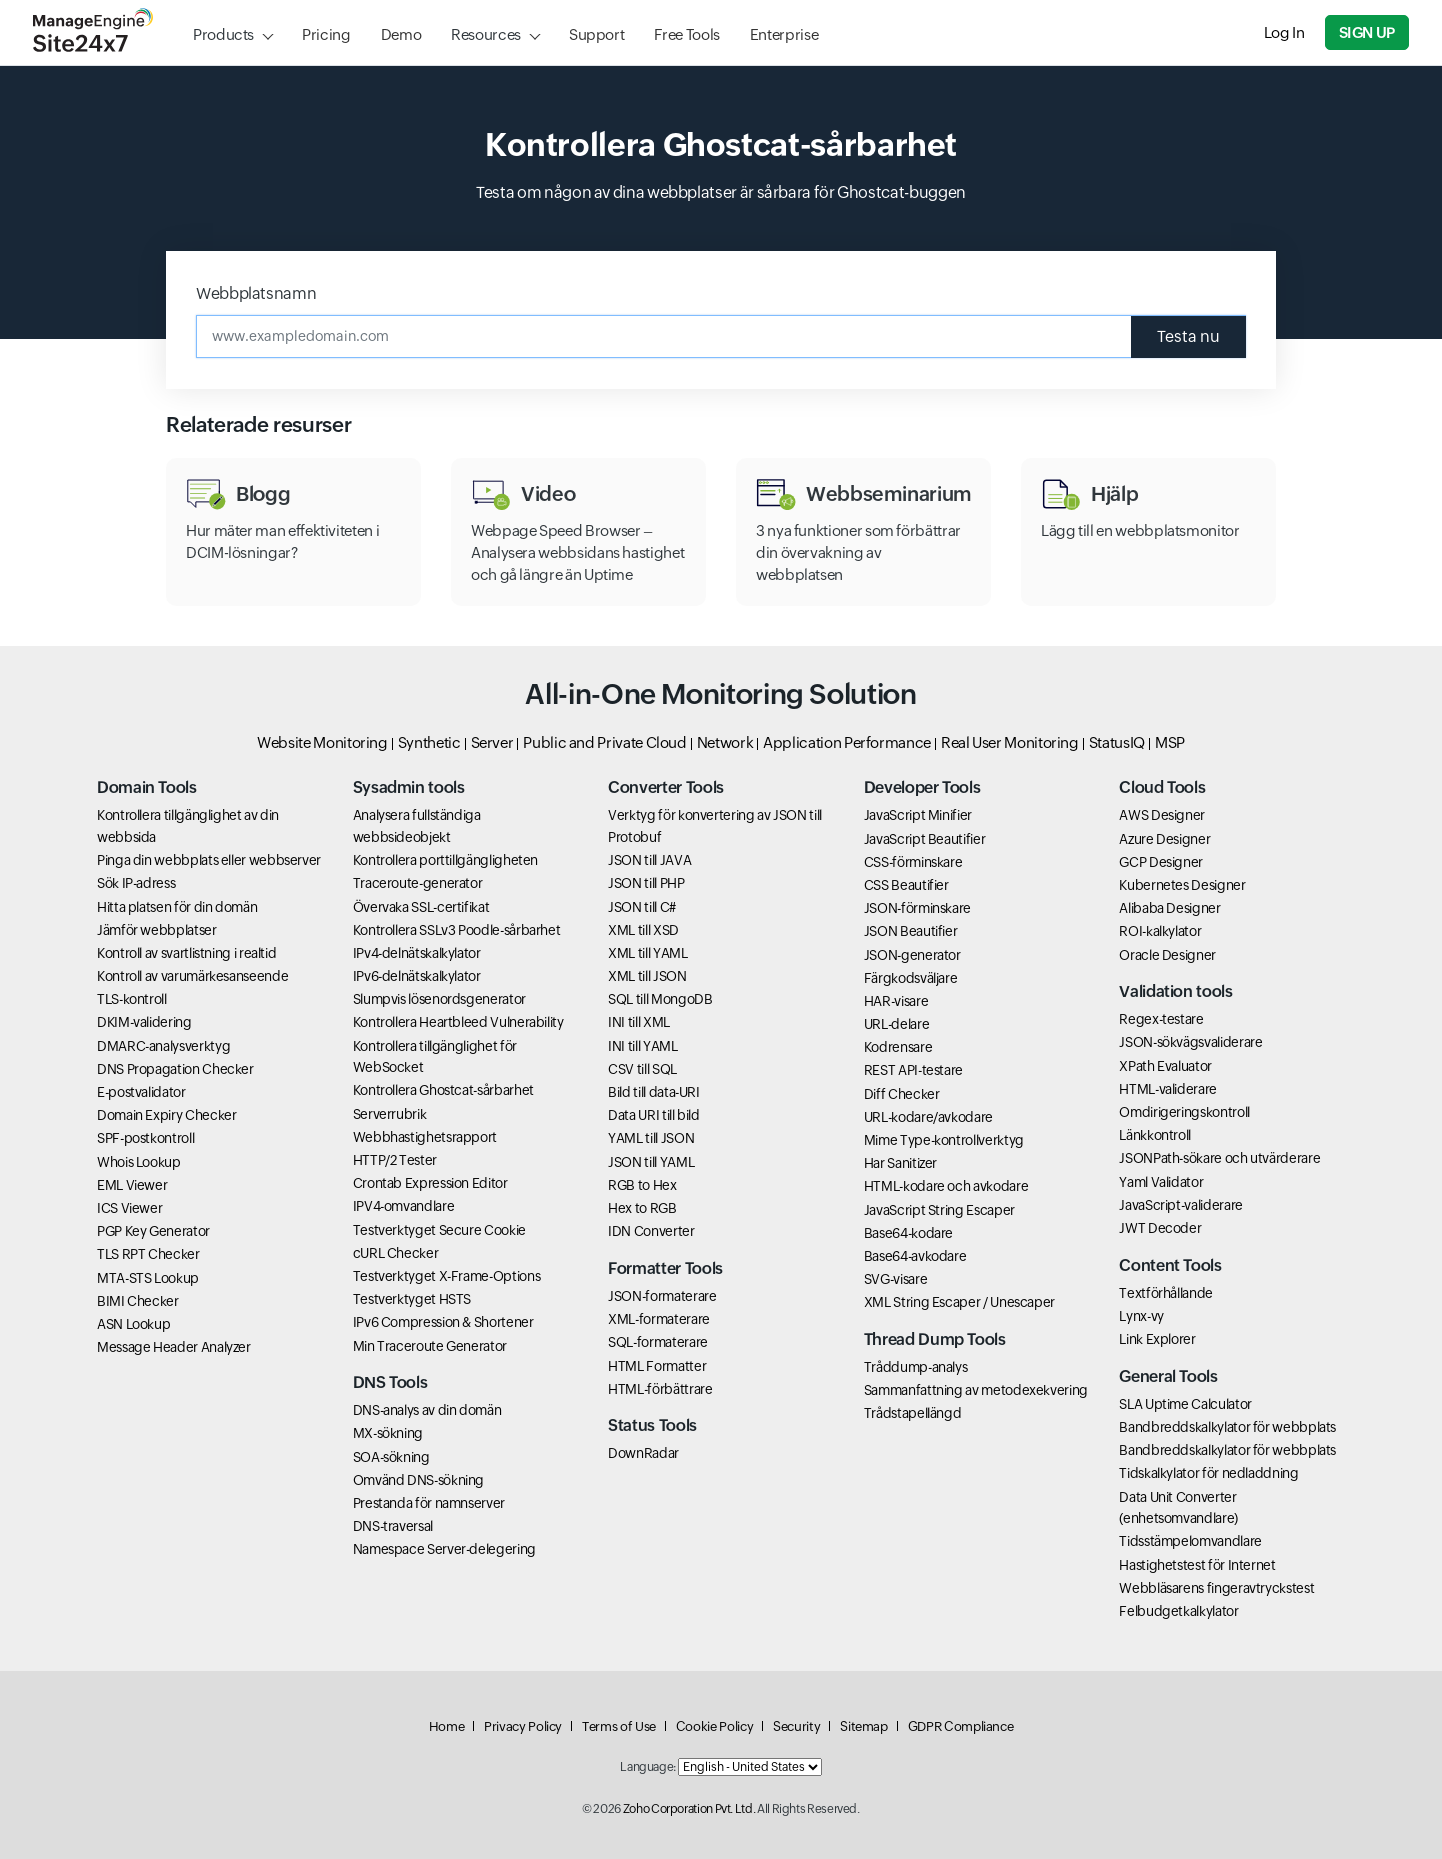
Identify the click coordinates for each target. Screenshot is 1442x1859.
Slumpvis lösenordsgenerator (439, 999)
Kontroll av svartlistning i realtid (186, 953)
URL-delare (896, 1024)
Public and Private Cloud (604, 742)
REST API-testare (913, 1070)
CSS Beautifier (906, 885)
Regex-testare (1161, 1019)
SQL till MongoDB (660, 999)
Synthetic (429, 742)
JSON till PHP (646, 883)
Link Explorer (1157, 1339)
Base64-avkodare (915, 1256)
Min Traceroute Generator (430, 1346)
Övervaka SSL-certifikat (421, 907)
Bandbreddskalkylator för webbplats (1227, 1427)
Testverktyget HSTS (412, 1299)
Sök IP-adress (136, 883)
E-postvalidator (141, 1092)
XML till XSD (643, 930)
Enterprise (784, 34)
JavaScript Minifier (918, 815)
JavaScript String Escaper (939, 1210)
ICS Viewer (129, 1208)
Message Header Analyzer (174, 1347)
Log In (1284, 32)
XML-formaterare (659, 1319)
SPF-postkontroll (145, 1138)
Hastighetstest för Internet (1197, 1565)
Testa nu (1188, 336)
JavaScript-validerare (1180, 1205)
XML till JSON (647, 976)
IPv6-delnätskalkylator (417, 976)
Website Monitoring (322, 742)
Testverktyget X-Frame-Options (447, 1276)
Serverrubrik (390, 1114)
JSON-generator (912, 955)
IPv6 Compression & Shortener (443, 1322)
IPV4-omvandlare (404, 1206)
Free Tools (686, 34)
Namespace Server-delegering (444, 1549)
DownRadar (643, 1453)
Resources (486, 34)
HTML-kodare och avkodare (946, 1186)
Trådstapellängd (913, 1413)
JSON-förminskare (917, 908)
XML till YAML (647, 953)
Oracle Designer (1167, 955)
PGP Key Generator (153, 1231)
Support (596, 34)
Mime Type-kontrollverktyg (944, 1140)
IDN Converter (651, 1231)
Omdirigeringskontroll (1184, 1112)
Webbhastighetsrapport (425, 1137)
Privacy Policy (523, 1726)
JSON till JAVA (649, 860)
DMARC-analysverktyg (163, 1046)
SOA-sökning (391, 1457)
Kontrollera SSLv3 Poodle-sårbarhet (457, 930)
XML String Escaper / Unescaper (959, 1302)
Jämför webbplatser (157, 930)
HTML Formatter (657, 1366)
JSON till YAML (651, 1162)
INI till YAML (642, 1046)
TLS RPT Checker (148, 1254)
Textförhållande (1166, 1293)
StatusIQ (1117, 742)
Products (223, 34)
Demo (401, 34)
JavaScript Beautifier (924, 839)
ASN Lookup (133, 1324)
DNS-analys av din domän (427, 1410)
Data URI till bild (654, 1115)
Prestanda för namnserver (429, 1503)
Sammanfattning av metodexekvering (976, 1390)
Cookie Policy (714, 1726)
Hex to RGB (642, 1208)
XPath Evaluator (1165, 1066)
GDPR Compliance (961, 1726)
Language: (648, 1767)
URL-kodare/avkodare (928, 1117)
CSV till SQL (642, 1069)
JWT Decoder (1160, 1228)
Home (447, 1726)
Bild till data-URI (654, 1092)
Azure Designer (1164, 839)
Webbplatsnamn (256, 293)
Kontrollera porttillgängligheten (445, 860)
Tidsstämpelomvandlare (1190, 1541)
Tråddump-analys (916, 1367)
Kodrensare (898, 1047)
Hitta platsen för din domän (177, 907)
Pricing (326, 34)
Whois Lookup (139, 1162)
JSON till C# (642, 907)
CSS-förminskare (913, 862)
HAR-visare (896, 1001)
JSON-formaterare (662, 1296)
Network (725, 742)
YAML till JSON (651, 1138)
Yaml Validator (1161, 1182)
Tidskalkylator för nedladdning (1208, 1473)
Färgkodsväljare (911, 978)
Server (492, 742)
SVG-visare (895, 1279)
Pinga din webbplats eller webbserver (209, 860)
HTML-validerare (1168, 1089)
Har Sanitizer (900, 1163)
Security (796, 1726)
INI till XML (639, 1022)
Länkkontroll (1155, 1135)
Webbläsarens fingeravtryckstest (1216, 1588)
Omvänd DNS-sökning (419, 1480)
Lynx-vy (1141, 1316)
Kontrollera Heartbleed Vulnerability (458, 1022)
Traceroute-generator (418, 883)
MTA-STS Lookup (148, 1278)
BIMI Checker (138, 1301)
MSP (1170, 742)
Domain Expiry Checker (166, 1115)
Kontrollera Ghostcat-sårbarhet (443, 1090)
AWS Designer (1162, 815)
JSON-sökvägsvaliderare (1190, 1042)
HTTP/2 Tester (395, 1160)
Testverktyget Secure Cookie (439, 1230)
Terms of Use (619, 1726)
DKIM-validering (144, 1022)
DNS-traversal (393, 1526)
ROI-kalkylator (1160, 931)
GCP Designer (1161, 862)
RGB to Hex (642, 1185)
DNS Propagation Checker (175, 1069)
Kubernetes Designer (1182, 885)
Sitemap (863, 1726)
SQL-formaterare (658, 1342)
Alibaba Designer (1169, 908)
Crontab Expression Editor (430, 1183)
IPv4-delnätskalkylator (417, 953)
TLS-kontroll (132, 999)
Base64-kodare (908, 1233)
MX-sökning (388, 1433)
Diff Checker (902, 1094)
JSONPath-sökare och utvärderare (1219, 1158)
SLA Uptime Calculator (1185, 1404)
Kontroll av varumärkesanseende (192, 976)
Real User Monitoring (1010, 742)
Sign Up (1367, 32)
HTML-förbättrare (660, 1389)
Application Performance (847, 742)
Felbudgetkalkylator (1178, 1611)
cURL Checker (396, 1253)
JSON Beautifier (911, 931)
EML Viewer (132, 1185)
